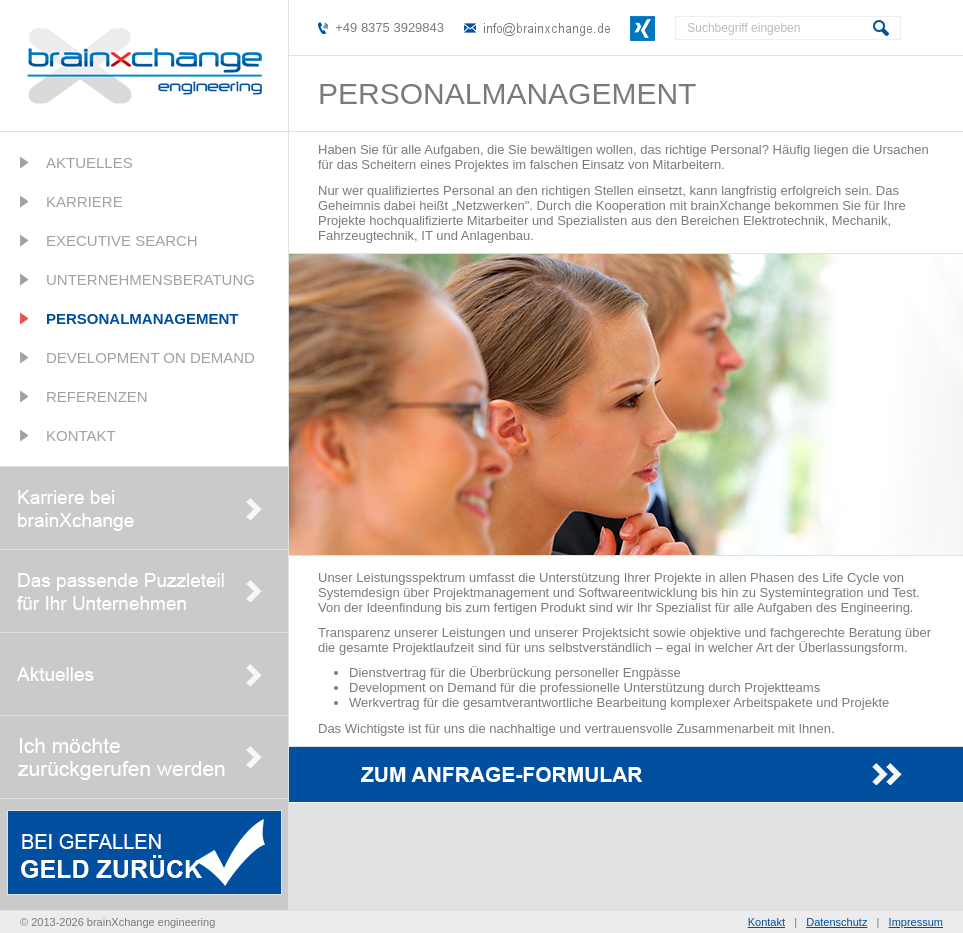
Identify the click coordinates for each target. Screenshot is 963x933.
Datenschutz (836, 922)
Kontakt (81, 435)
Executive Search (122, 240)
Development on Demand (150, 357)
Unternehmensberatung (150, 279)
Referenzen (97, 396)
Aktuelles (89, 162)
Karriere (84, 201)
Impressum (916, 922)
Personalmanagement (142, 318)
